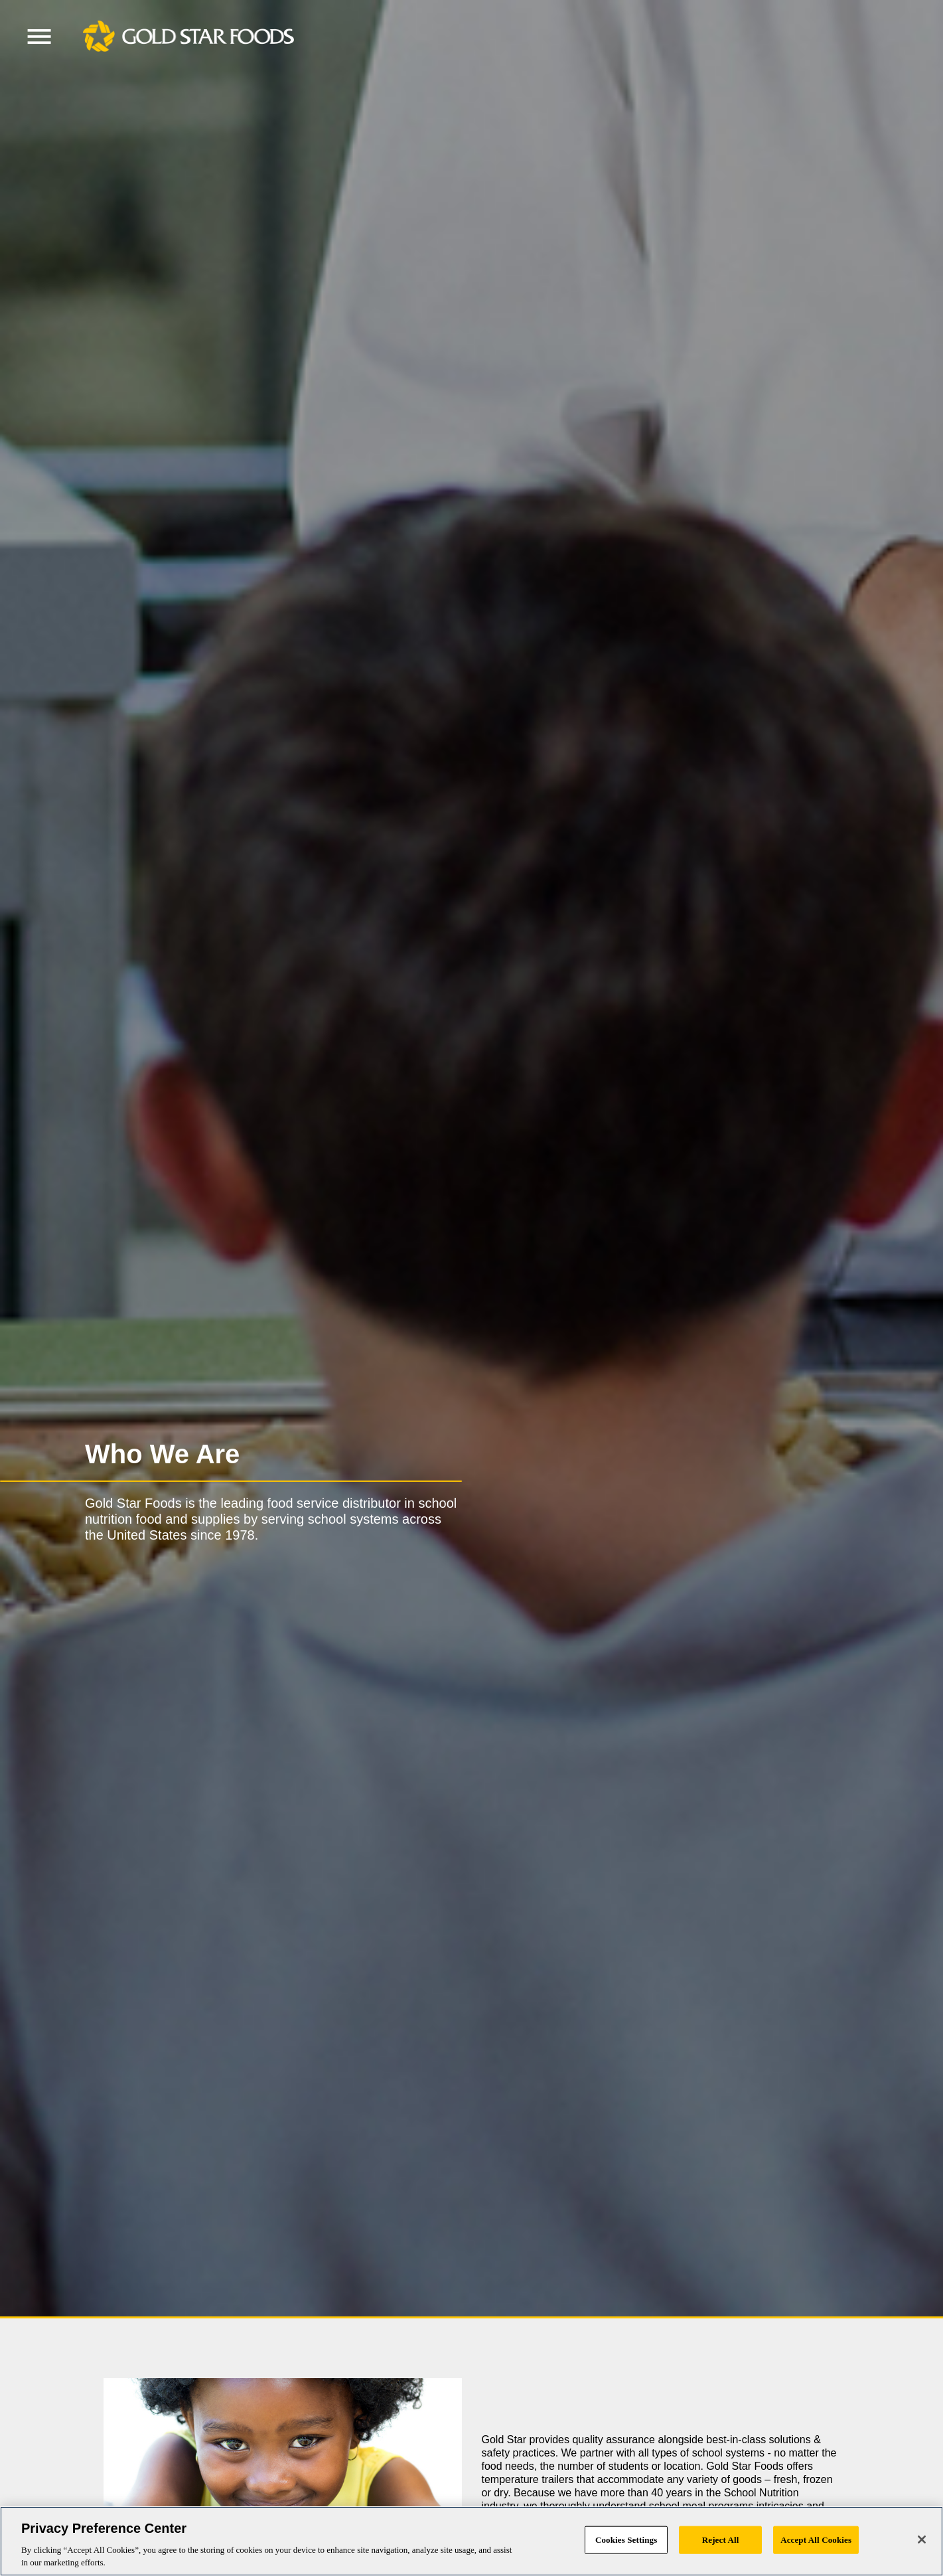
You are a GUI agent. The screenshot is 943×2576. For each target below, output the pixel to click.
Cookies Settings (626, 2540)
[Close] (921, 2539)
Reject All (720, 2540)
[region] (471, 2541)
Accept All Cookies (815, 2540)
